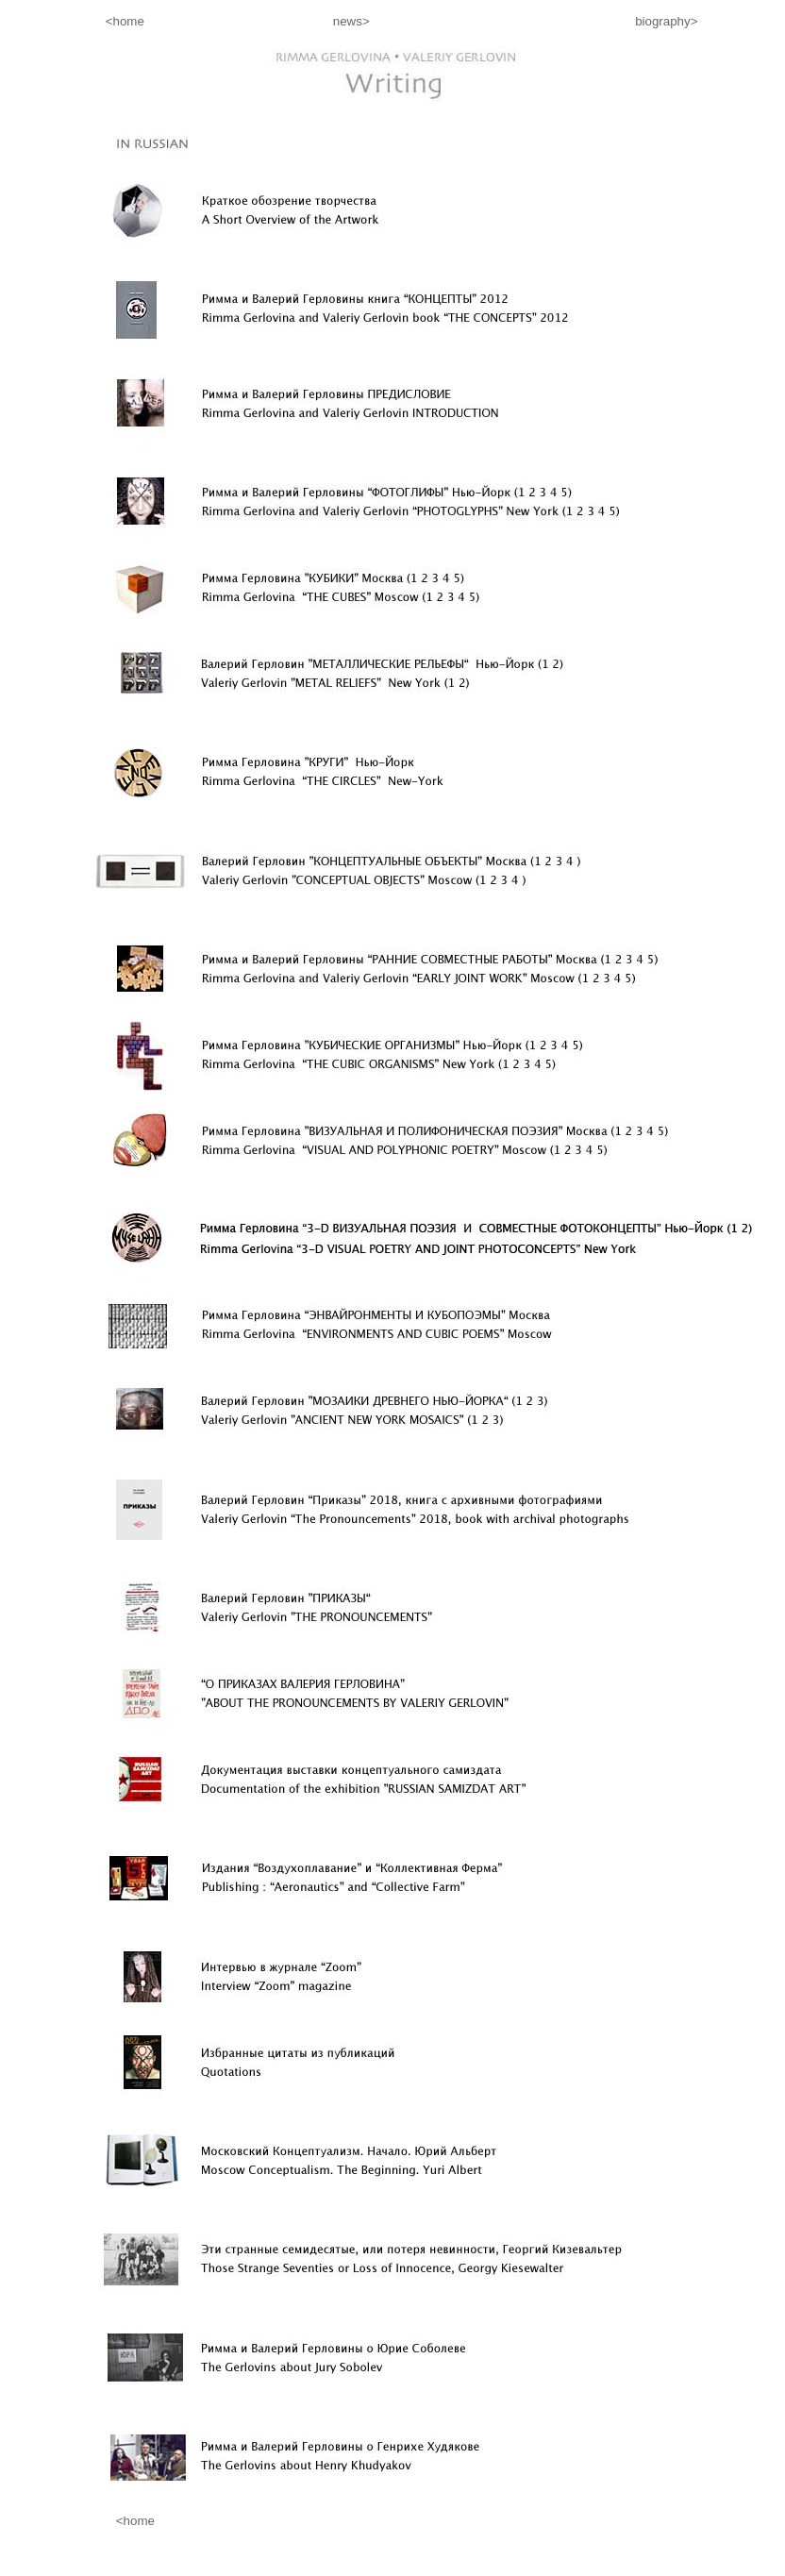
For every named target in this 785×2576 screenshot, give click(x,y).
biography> (666, 21)
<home (76, 21)
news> (354, 21)
